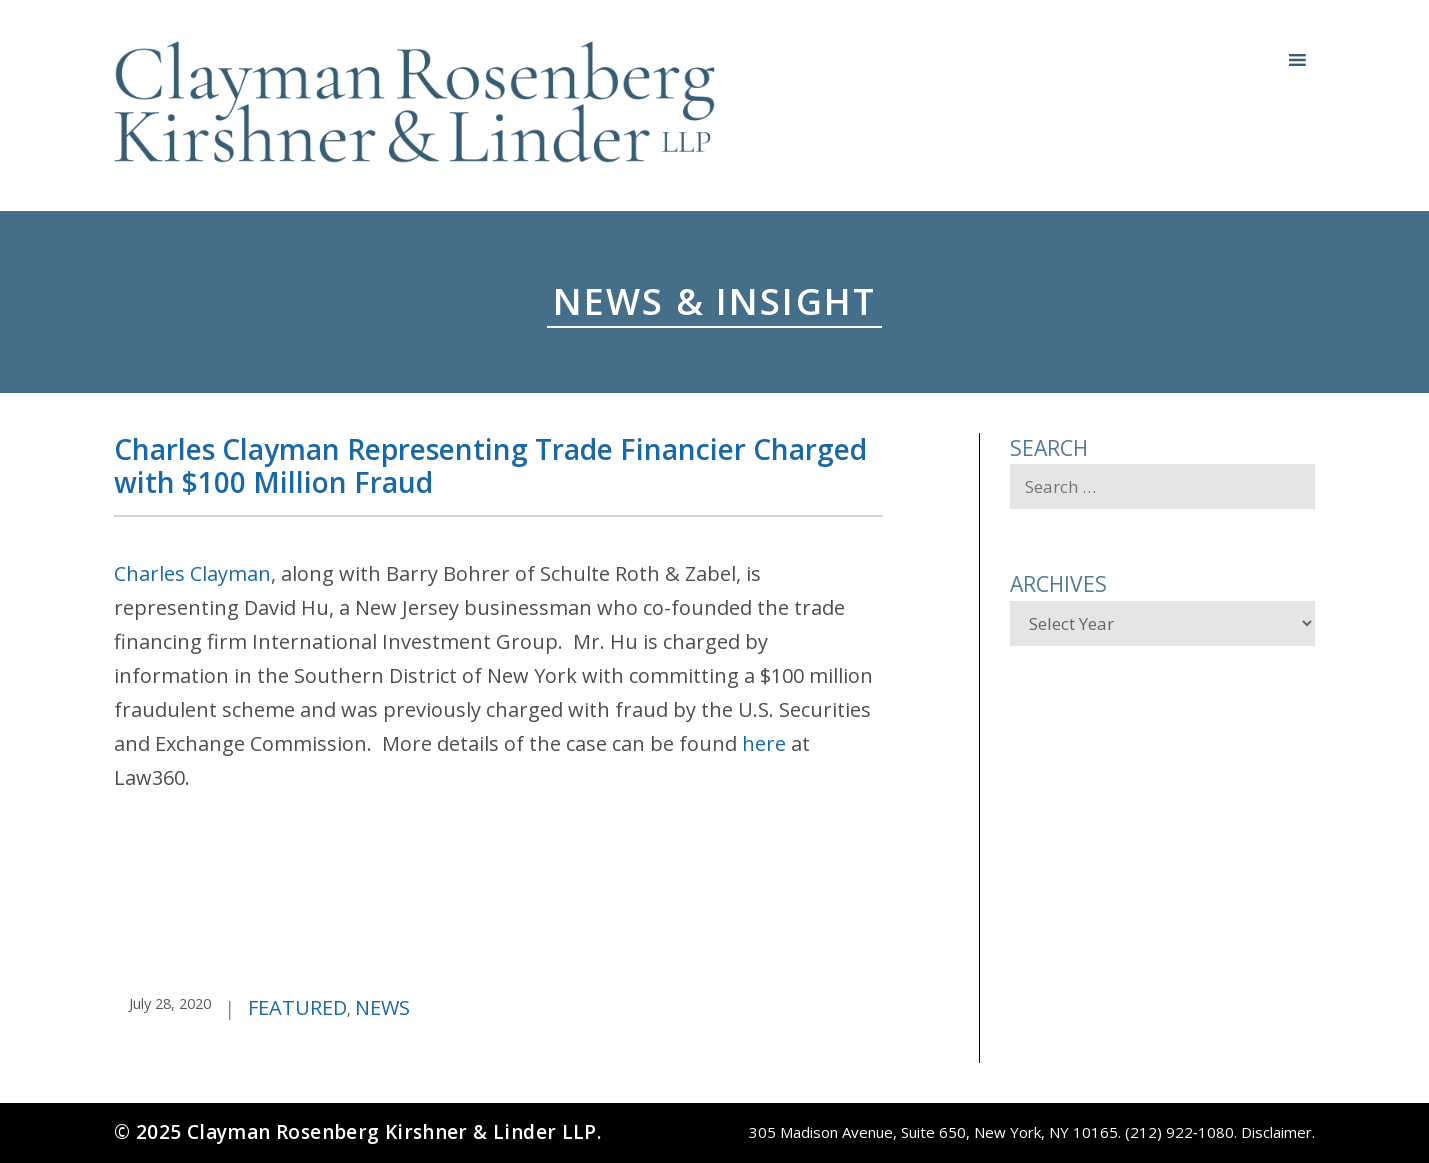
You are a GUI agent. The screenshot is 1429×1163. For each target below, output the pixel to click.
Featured (297, 1007)
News (382, 1007)
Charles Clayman (192, 573)
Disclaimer (1276, 1132)
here (764, 743)
